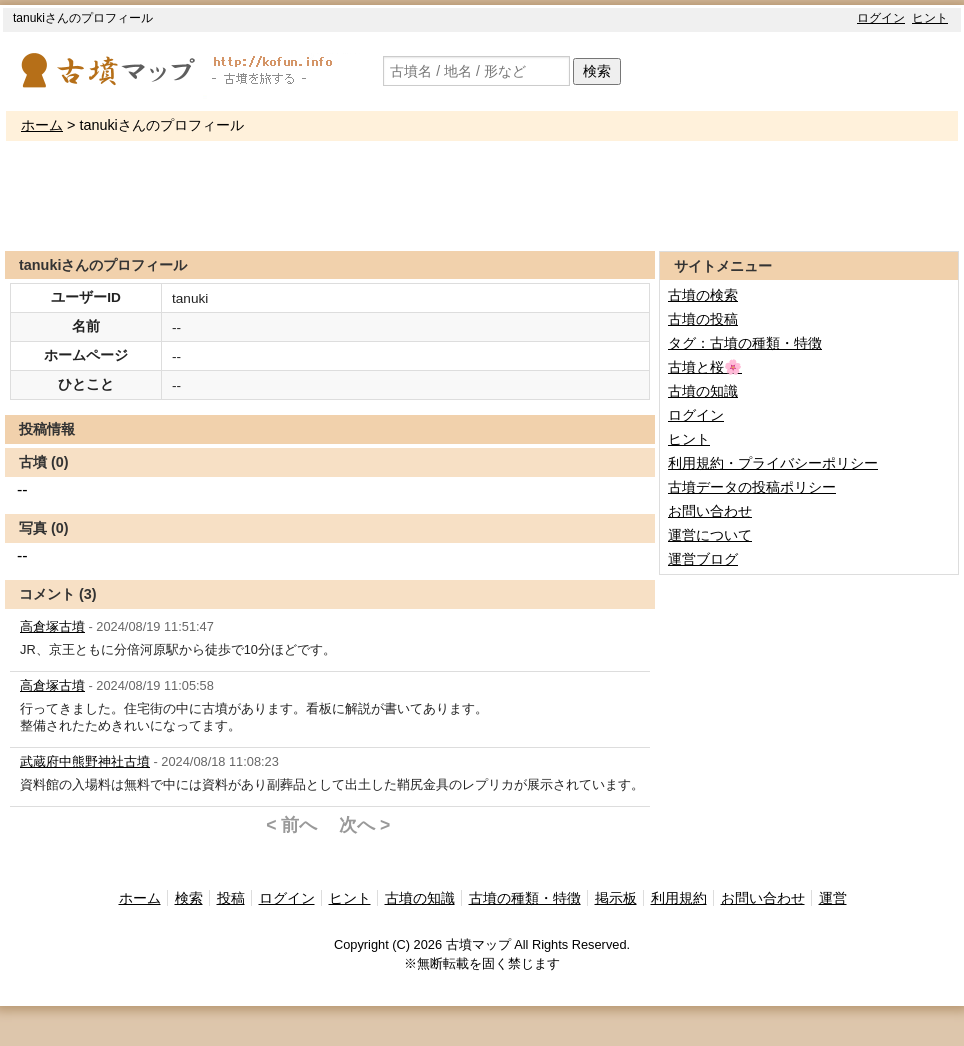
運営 (833, 898)
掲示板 (616, 898)
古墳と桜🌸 (705, 367)
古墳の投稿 (703, 319)
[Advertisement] (482, 196)
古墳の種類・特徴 (525, 898)
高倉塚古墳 (52, 626)
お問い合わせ (710, 511)
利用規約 (679, 898)
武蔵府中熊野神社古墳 (85, 761)
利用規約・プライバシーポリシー (773, 463)
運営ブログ (703, 559)
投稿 (231, 898)
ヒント (930, 18)
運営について (710, 535)
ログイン (881, 18)
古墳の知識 (703, 391)
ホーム (42, 125)
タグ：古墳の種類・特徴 (745, 343)
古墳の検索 (703, 295)
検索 (597, 71)
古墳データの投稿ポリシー (752, 487)
